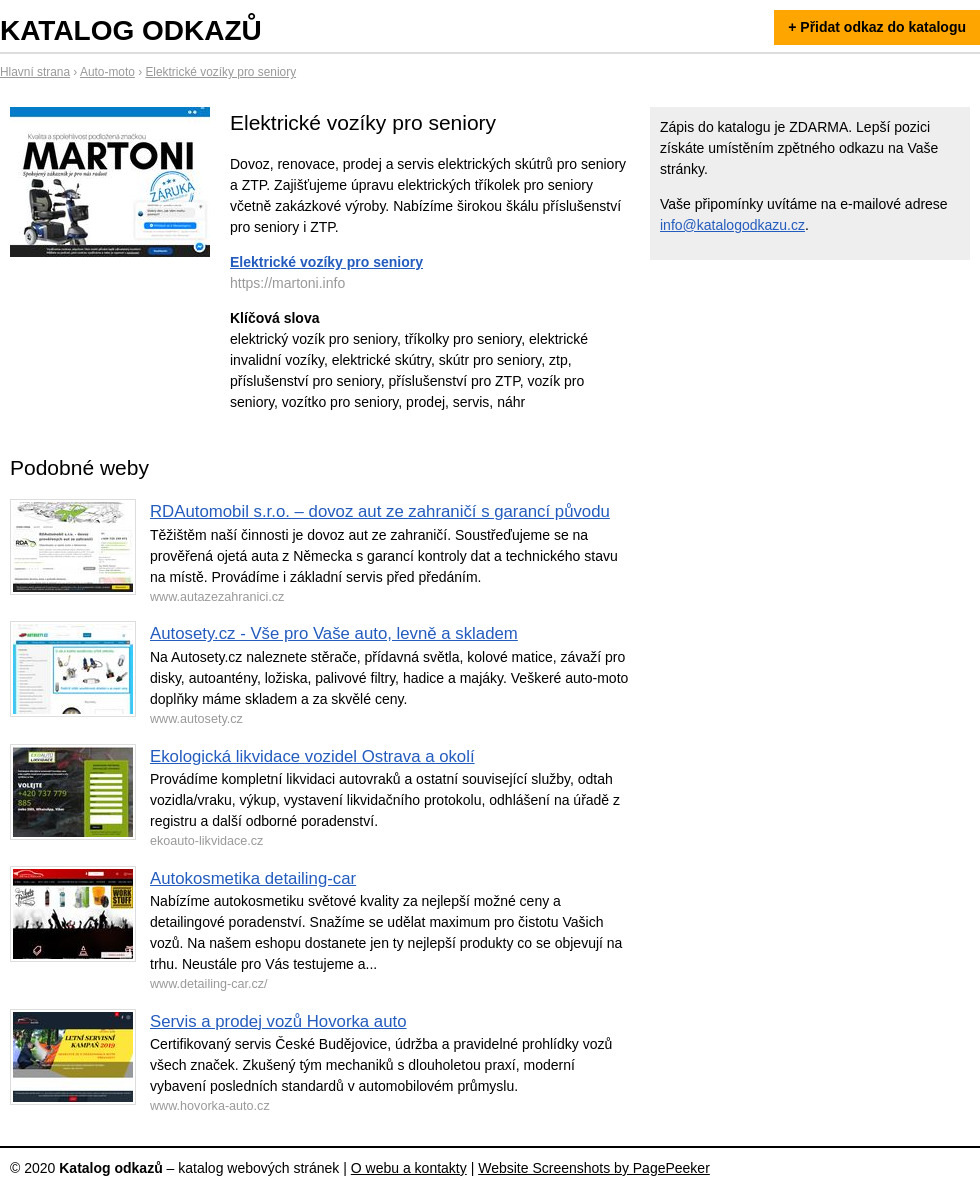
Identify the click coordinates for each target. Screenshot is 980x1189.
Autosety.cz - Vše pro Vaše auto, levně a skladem (334, 633)
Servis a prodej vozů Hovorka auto (278, 1021)
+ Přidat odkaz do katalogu (877, 27)
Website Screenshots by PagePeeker (594, 1168)
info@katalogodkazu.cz (732, 225)
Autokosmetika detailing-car (253, 878)
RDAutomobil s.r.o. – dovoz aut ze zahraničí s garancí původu (380, 511)
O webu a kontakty (409, 1168)
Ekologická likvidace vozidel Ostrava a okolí (312, 756)
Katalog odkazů (131, 30)
